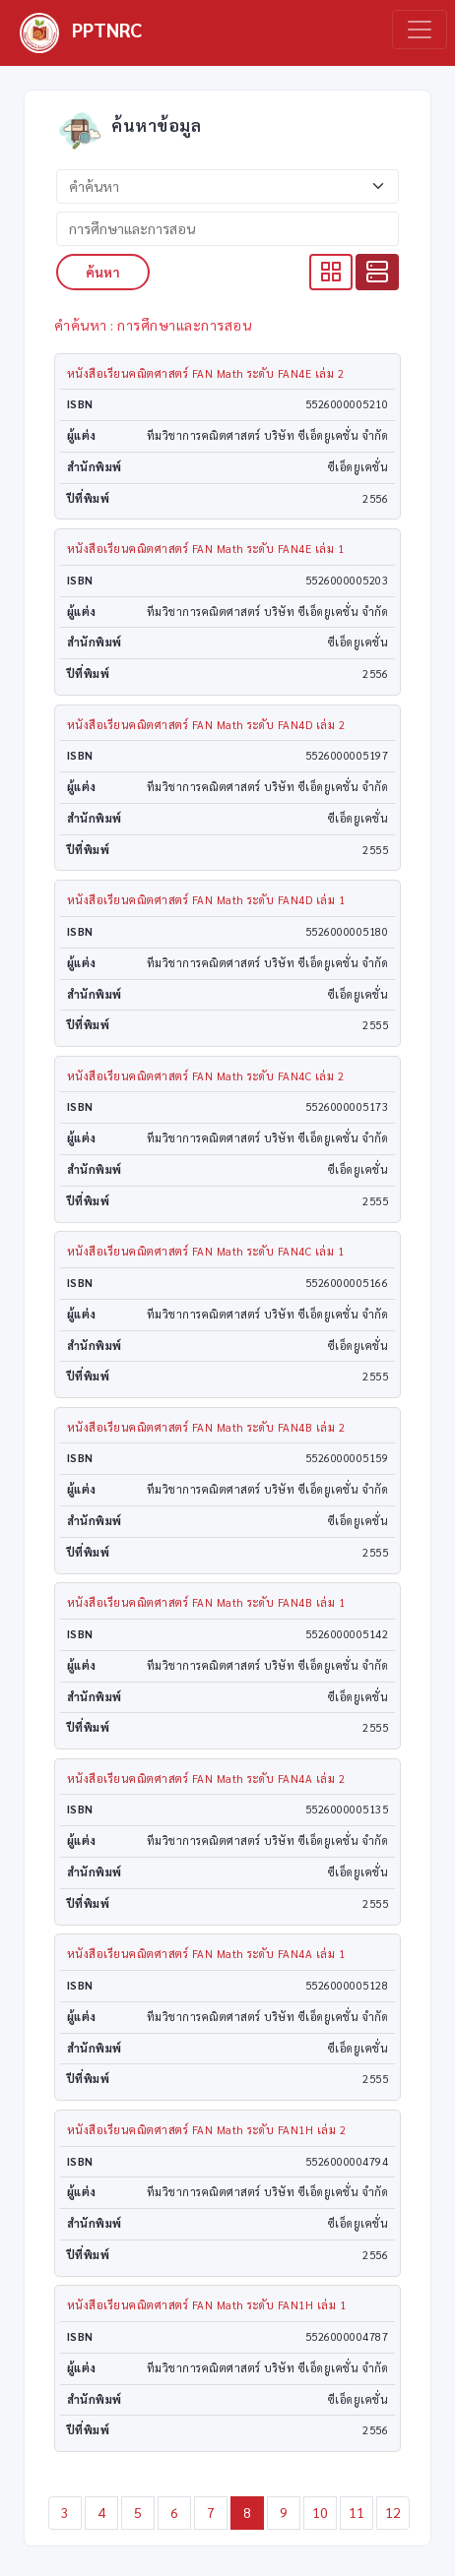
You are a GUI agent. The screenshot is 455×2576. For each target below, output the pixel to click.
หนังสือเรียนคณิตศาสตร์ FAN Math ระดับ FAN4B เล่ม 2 (206, 1427)
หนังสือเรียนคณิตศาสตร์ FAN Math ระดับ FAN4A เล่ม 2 (206, 1778)
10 (320, 2512)
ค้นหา (103, 271)
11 (357, 2512)
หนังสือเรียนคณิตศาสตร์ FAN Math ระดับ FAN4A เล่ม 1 (206, 1953)
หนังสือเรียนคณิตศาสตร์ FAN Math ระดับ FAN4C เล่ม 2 (206, 1076)
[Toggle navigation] (419, 29)
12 (393, 2512)
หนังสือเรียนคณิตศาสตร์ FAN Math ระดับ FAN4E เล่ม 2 (206, 373)
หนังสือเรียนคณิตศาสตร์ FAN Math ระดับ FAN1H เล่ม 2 (207, 2129)
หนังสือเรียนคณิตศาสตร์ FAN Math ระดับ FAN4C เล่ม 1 (206, 1251)
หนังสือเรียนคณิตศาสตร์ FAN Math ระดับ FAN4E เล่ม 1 (206, 548)
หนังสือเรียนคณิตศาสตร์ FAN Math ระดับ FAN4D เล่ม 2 (206, 724)
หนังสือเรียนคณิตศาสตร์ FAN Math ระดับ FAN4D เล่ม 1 (206, 899)
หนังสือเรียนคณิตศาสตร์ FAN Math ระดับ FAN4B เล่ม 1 (206, 1602)
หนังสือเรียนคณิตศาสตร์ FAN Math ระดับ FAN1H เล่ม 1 (207, 2305)
